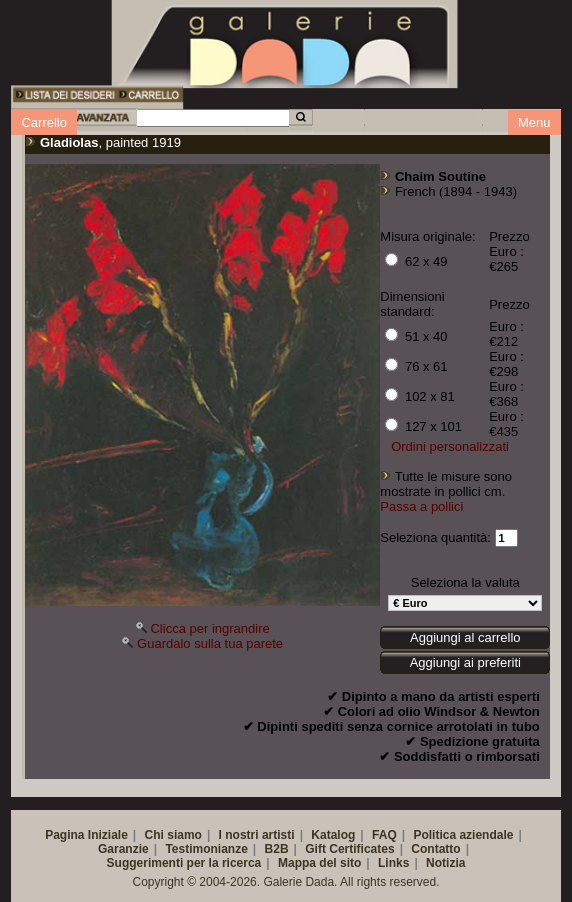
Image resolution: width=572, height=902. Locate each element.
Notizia (445, 863)
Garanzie (123, 849)
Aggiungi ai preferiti (465, 662)
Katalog (333, 835)
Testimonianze (206, 849)
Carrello (44, 122)
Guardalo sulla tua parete (210, 643)
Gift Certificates (349, 849)
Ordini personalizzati (450, 446)
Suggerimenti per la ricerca (184, 863)
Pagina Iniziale (86, 835)
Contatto (435, 849)
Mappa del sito (319, 863)
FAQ (384, 835)
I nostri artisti (257, 835)
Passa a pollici (421, 506)
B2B (277, 849)
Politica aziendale (463, 835)
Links (393, 863)
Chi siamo (173, 835)
